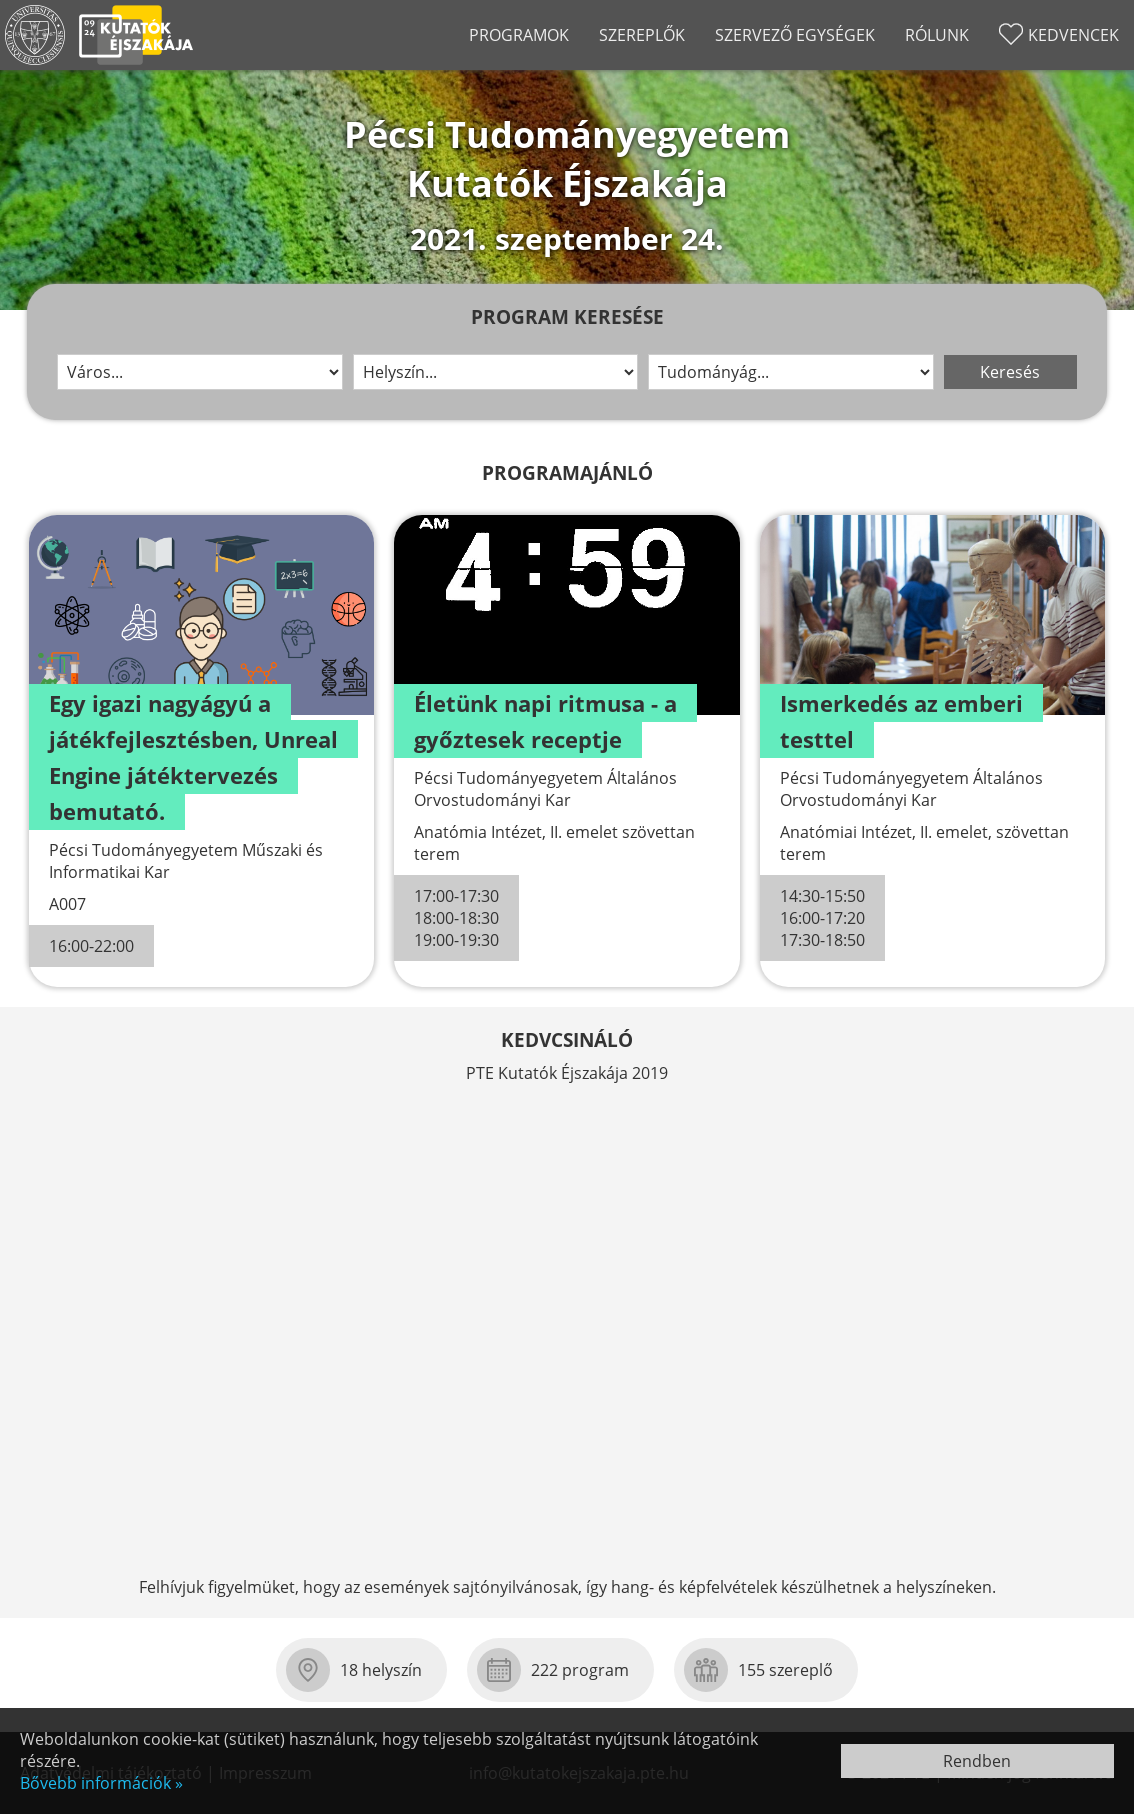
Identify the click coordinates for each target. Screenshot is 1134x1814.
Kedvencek (1073, 35)
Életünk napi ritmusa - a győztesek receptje (545, 721)
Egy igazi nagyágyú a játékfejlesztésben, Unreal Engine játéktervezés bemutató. (193, 757)
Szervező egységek (795, 35)
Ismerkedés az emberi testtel (901, 721)
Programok (519, 35)
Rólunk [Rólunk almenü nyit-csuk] (937, 35)
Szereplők (642, 35)
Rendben (977, 1761)
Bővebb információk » (101, 1783)
